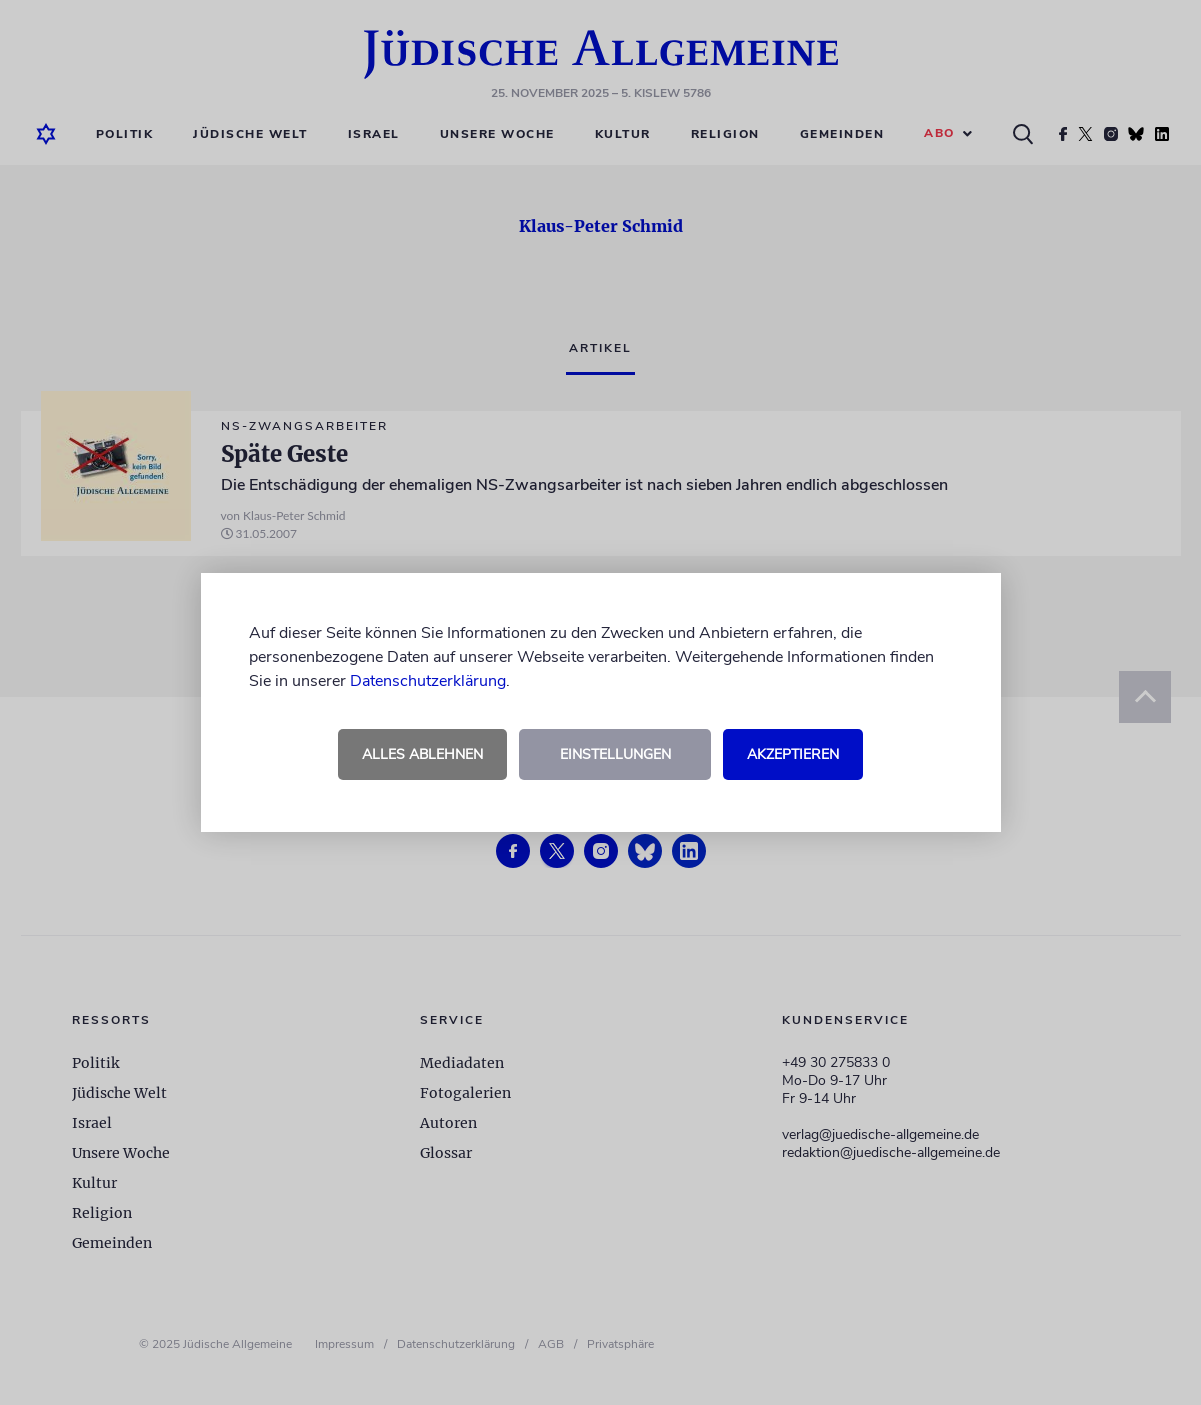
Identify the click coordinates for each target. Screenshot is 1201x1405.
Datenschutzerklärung (428, 681)
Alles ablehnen (422, 754)
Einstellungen (615, 754)
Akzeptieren (793, 754)
